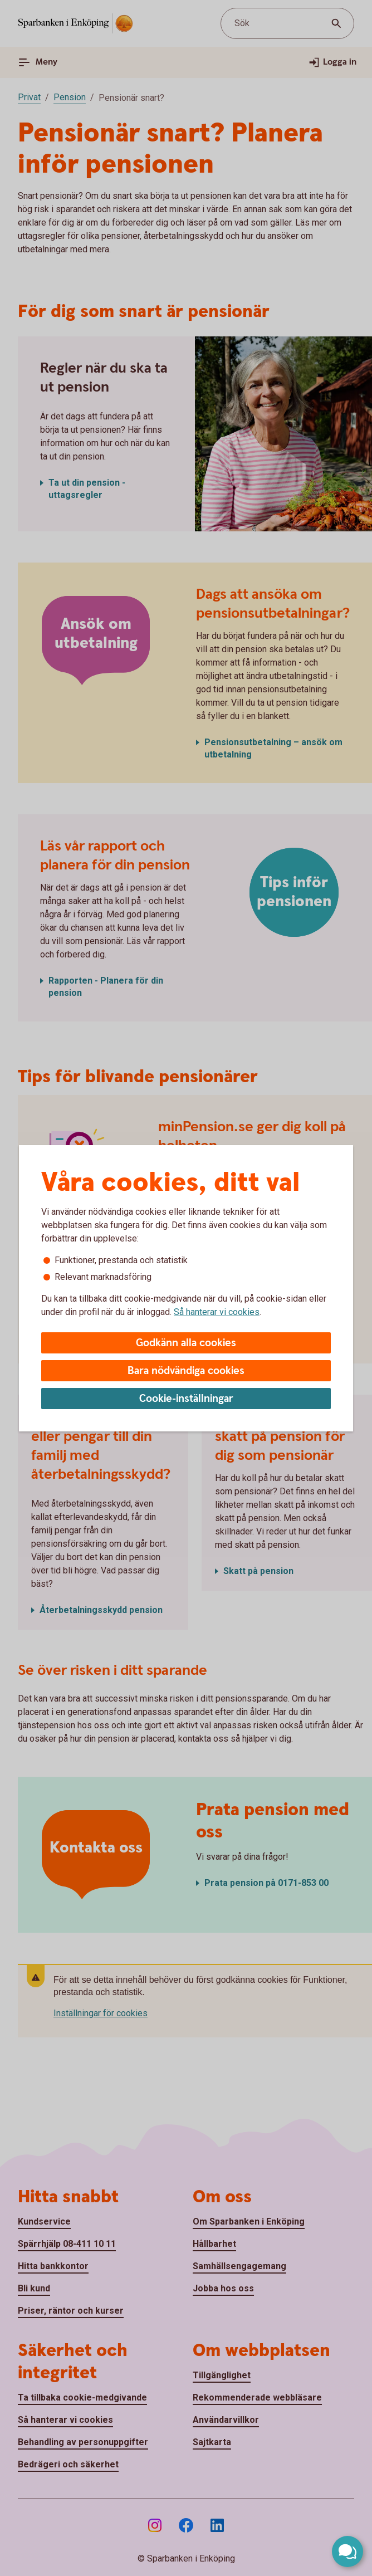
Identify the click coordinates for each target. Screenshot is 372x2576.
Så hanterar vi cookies (217, 1312)
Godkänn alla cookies (186, 1343)
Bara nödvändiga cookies (186, 1371)
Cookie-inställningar (186, 1399)
